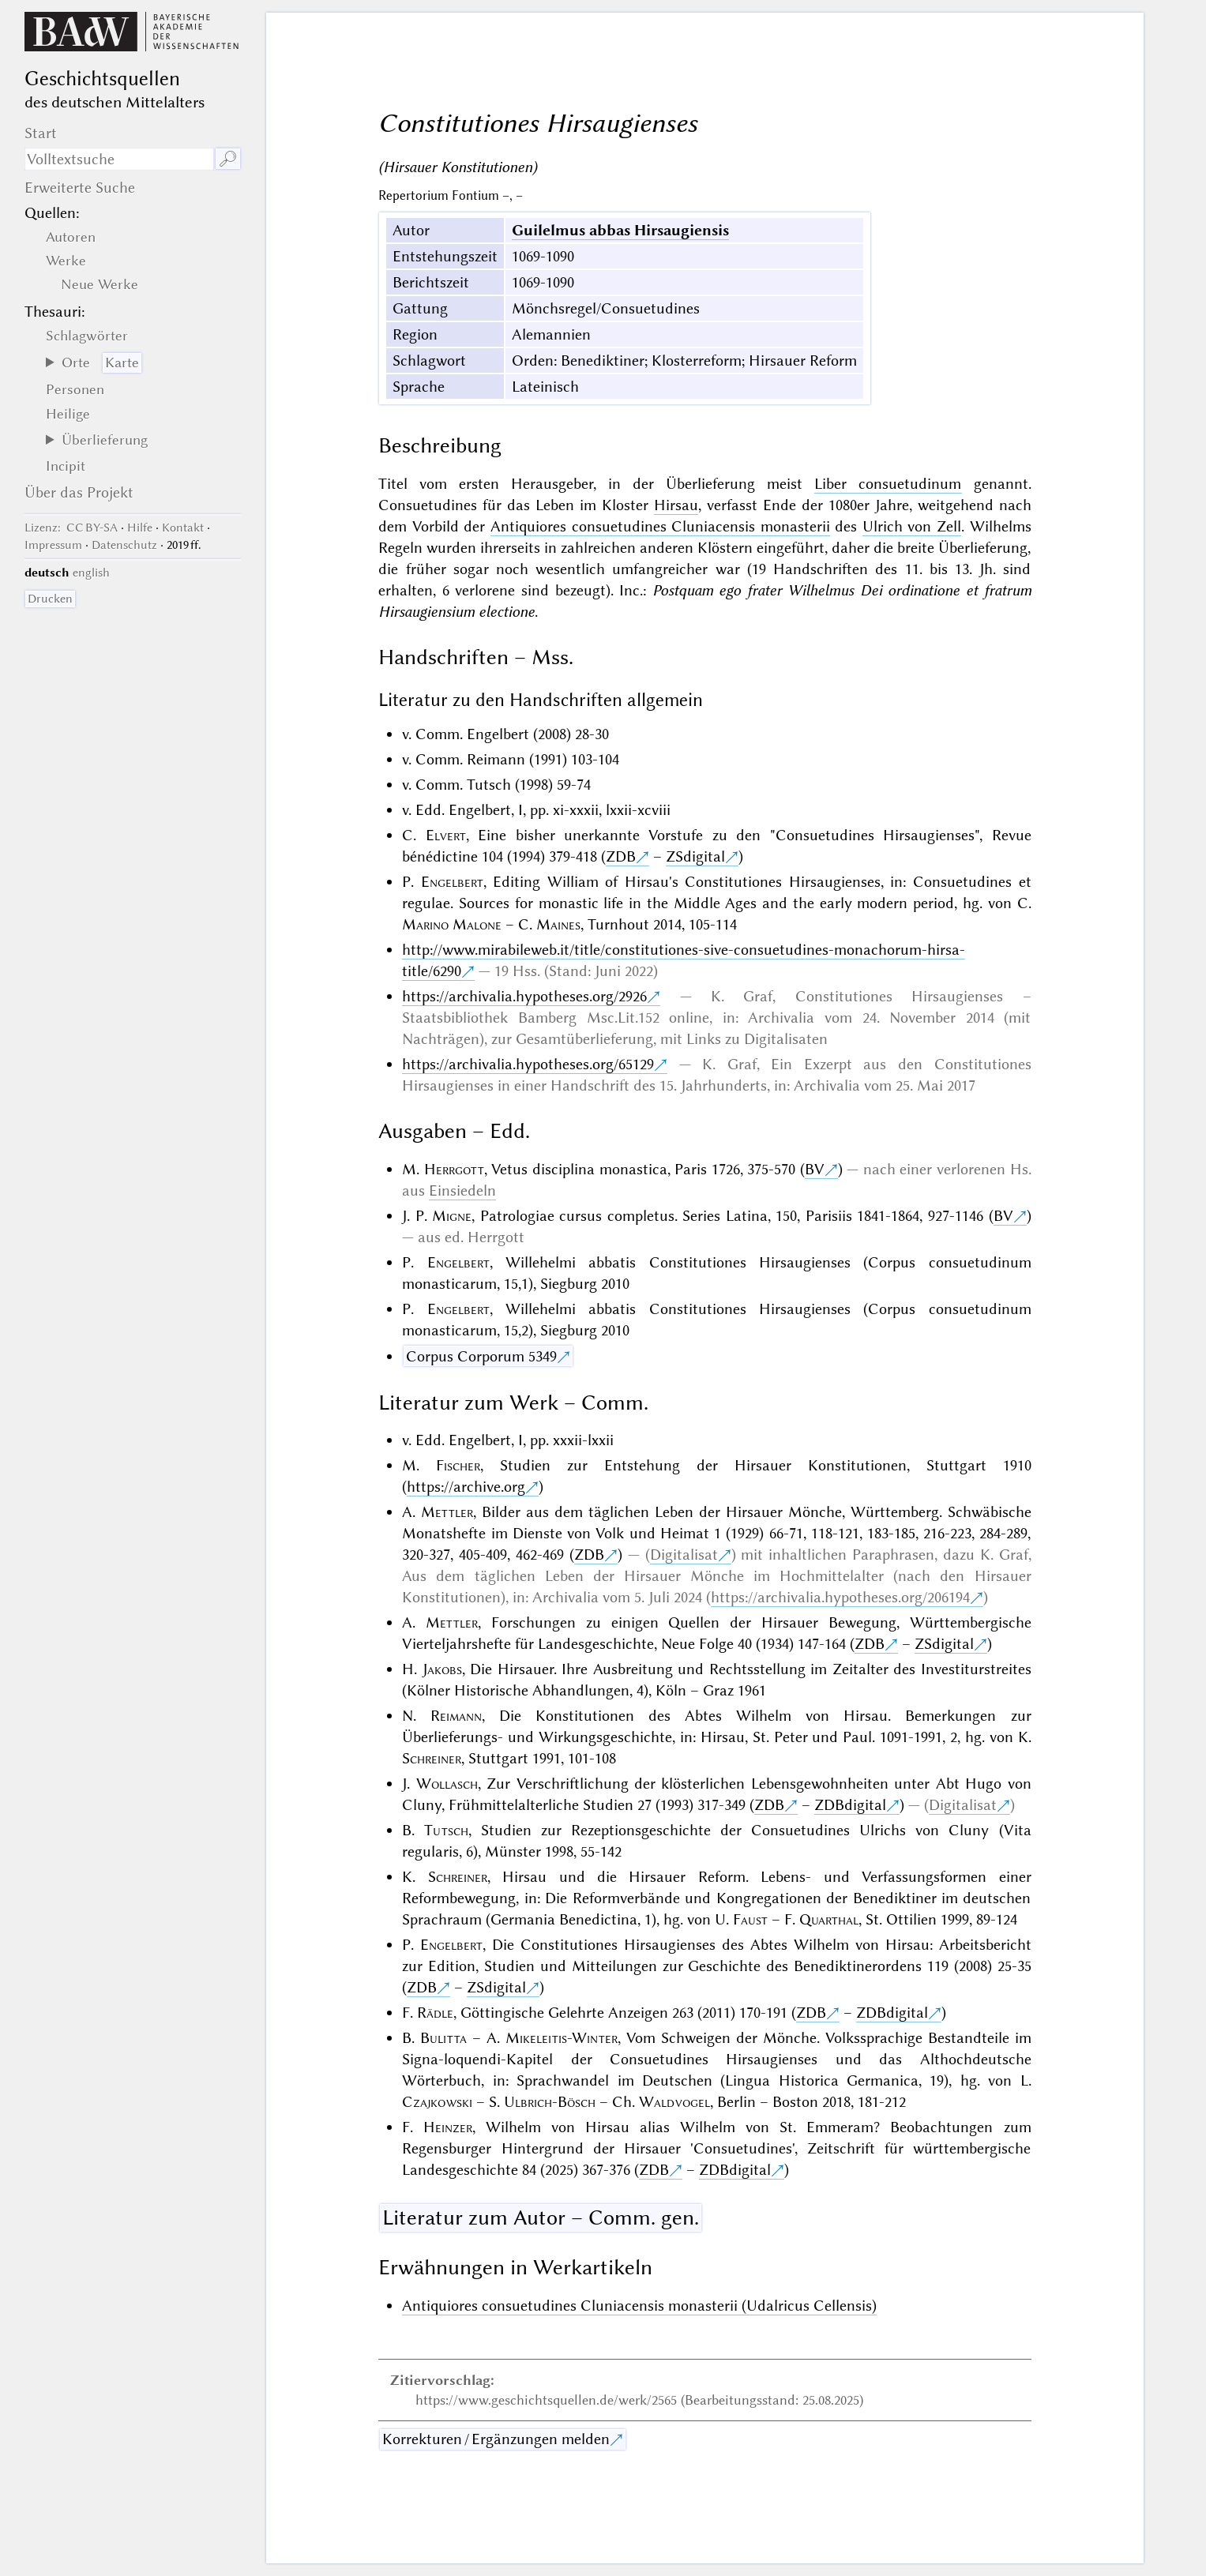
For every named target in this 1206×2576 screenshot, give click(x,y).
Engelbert (452, 882)
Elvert (446, 835)
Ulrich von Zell (911, 526)
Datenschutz (124, 545)
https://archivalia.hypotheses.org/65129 (528, 1064)
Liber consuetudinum (887, 484)
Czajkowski (437, 2102)
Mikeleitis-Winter (561, 2038)
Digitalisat (684, 1554)
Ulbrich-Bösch (549, 2102)
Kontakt (183, 527)
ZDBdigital (850, 1805)
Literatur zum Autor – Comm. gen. (540, 2217)
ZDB (621, 856)
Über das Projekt (78, 492)
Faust (750, 1919)
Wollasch (447, 1783)
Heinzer (447, 2127)
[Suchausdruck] (119, 159)
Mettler (447, 1512)
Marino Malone (452, 924)
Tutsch (446, 1830)
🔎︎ (228, 159)
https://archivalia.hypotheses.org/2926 (524, 996)
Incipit (65, 466)
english (91, 572)
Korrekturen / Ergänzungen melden (496, 2439)
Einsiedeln (462, 1190)
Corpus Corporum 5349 (481, 1356)
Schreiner (431, 1758)
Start (40, 133)
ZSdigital (695, 856)
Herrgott (454, 1169)
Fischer (458, 1465)
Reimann (456, 1716)
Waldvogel (674, 2102)
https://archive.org (466, 1487)
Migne (452, 1216)
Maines (558, 924)
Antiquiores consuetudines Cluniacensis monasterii (660, 526)
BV (815, 1169)
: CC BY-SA (71, 527)
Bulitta (443, 2038)
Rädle (435, 2012)
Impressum (53, 545)
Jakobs (442, 1669)
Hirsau (676, 505)
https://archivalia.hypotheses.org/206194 (840, 1597)
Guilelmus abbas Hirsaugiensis (620, 230)
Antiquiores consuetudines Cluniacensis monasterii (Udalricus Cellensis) (639, 2305)
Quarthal (828, 1919)
